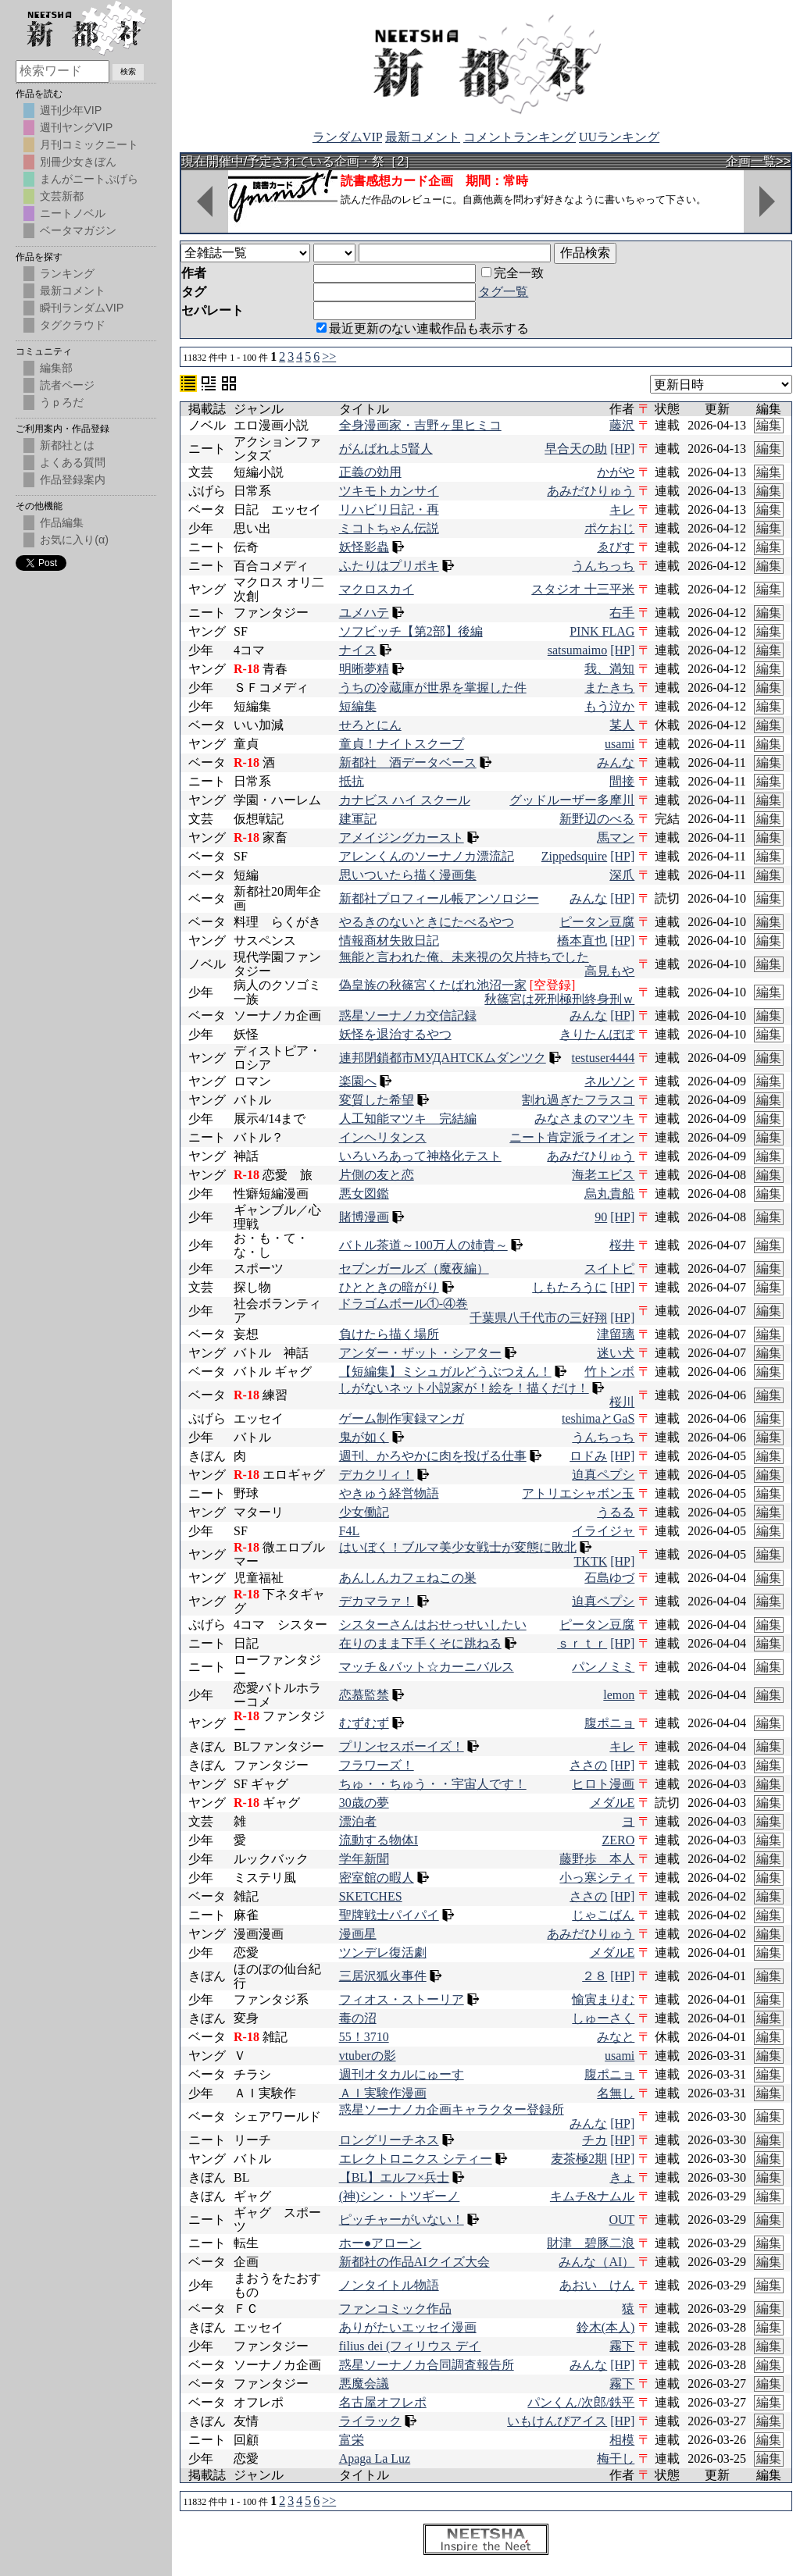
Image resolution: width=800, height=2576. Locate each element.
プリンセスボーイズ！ (401, 1746)
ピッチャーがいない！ (401, 2219)
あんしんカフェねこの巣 (408, 1577)
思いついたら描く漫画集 (408, 875)
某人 (621, 725)
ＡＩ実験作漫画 (383, 2093)
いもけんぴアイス (557, 2421)
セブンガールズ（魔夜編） (414, 1268)
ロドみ (588, 1456)
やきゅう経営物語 (389, 1493)
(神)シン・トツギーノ (399, 2196)
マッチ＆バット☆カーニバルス (426, 1666)
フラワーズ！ (376, 1765)
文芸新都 (62, 196)
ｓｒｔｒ (582, 1643)
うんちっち (603, 565)
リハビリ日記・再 (389, 509)
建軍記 (358, 818)
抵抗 (351, 781)
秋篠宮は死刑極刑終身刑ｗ (559, 999)
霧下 (621, 2346)
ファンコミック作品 (395, 2308)
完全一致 (512, 273)
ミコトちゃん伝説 (389, 528)
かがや (615, 472)
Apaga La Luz (375, 2458)
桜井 (621, 1245)
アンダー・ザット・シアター (420, 1352)
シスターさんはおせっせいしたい (433, 1624)
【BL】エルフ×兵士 (394, 2177)
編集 (768, 425)
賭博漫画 (364, 1217)
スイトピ (609, 1268)
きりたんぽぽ (596, 1034)
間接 (621, 781)
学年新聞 (364, 1858)
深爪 (621, 875)
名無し (615, 2093)
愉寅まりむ (603, 1999)
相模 (621, 2439)
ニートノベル (72, 213)
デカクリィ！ (376, 1474)
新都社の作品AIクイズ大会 (414, 2261)
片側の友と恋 (376, 1174)
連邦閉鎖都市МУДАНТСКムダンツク (442, 1057)
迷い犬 (615, 1352)
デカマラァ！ (376, 1601)
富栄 (351, 2439)
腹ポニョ (609, 1723)
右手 (621, 612)
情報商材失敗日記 (389, 940)
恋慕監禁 (364, 1694)
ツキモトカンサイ (389, 490)
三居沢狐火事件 (383, 1976)
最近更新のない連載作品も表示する (422, 328)
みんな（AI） (596, 2261)
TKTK (591, 1561)
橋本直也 (582, 940)
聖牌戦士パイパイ (389, 1915)
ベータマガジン (78, 230)
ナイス (358, 650)
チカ (594, 2140)
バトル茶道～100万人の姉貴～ (423, 1245)
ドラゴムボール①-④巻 (403, 1303)
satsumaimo (577, 650)
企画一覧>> (758, 161)
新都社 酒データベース (408, 762)
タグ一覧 (503, 291)
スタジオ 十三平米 (582, 589)
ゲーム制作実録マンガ (401, 1418)
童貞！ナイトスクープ (401, 743)
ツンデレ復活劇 (383, 1952)
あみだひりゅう (590, 490)
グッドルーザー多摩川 (571, 800)
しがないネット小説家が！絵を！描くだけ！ (464, 1388)
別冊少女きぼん (78, 161)
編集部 (56, 368)
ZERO (618, 1840)
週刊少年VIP (71, 110)
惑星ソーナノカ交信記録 (408, 1015)
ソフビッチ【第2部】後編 (411, 631)
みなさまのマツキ (584, 1118)
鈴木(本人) (606, 2327)
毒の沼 (358, 2018)
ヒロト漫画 (603, 1783)
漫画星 (358, 1933)
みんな (615, 762)
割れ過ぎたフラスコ (578, 1099)
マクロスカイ (376, 589)
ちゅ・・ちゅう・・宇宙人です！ (433, 1783)
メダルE (612, 1802)
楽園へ (358, 1081)
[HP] (622, 448)
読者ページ (67, 385)
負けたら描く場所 (389, 1334)
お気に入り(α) (74, 539)
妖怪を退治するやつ (395, 1034)
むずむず (364, 1723)
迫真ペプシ (603, 1474)
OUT (621, 2219)
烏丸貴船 (609, 1193)
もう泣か (609, 706)
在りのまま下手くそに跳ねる (420, 1643)
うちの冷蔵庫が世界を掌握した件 (433, 687)
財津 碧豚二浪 (590, 2243)
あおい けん (596, 2285)
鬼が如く (364, 1437)
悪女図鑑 (364, 1193)
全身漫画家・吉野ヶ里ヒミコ (420, 425)
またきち (609, 687)
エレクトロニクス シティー (415, 2158)
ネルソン (609, 1081)
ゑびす (615, 547)
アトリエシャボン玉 (578, 1493)
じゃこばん (603, 1915)
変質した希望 (376, 1099)
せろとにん (370, 725)
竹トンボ (609, 1371)
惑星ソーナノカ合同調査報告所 (426, 2364)
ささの (588, 1765)
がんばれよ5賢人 (386, 448)
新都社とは (67, 445)
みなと (615, 2036)
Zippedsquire (574, 856)
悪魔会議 (364, 2383)
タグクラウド (72, 325)
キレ (621, 509)
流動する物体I (378, 1840)
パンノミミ (603, 1666)
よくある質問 (72, 462)
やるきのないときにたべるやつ (426, 921)
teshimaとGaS (598, 1418)
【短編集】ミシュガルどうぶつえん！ (445, 1371)
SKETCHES (370, 1896)
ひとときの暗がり (389, 1287)
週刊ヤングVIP (76, 127)
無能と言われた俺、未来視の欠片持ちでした (464, 957)
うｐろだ (62, 402)
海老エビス (603, 1174)
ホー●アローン (380, 2243)
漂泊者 (358, 1821)
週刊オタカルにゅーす (401, 2074)
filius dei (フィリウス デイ (410, 2346)
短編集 (358, 706)
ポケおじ (609, 528)
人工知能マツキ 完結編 (408, 1118)
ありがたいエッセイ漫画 (408, 2327)
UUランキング (619, 137)
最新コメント (422, 137)
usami (619, 743)
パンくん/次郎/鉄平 (580, 2402)
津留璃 (615, 1334)
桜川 (621, 1402)
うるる (615, 1512)
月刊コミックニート (89, 144)
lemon (618, 1694)
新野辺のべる (596, 818)
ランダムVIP (347, 137)
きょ (621, 2177)
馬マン (615, 837)
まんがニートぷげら (89, 179)
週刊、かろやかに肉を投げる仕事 (433, 1456)
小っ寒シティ (596, 1877)
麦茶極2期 (579, 2158)
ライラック (370, 2421)
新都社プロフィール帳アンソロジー (439, 898)
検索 (128, 71)
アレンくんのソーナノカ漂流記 (426, 856)
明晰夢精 (364, 668)
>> (329, 356)
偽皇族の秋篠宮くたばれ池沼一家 (433, 985)
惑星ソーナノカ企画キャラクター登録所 (451, 2109)
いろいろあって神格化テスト (420, 1156)
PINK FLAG (602, 631)
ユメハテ (364, 612)
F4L (349, 1530)
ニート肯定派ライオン (571, 1137)
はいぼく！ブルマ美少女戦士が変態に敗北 (458, 1547)
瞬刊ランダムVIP (81, 307)
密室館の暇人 (376, 1877)
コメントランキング (519, 137)
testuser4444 (602, 1057)
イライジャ (603, 1530)
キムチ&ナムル (592, 2196)
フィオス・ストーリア (401, 1999)
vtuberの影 (367, 2055)
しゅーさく (603, 2018)
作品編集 (62, 522)
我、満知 (609, 668)
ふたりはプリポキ (389, 565)
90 (601, 1217)
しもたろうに (569, 1287)
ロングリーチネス (389, 2140)
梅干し (615, 2458)
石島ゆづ (609, 1577)
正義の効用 (370, 472)
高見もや (609, 971)
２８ (594, 1976)
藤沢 (621, 425)
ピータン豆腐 (596, 921)
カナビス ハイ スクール (404, 800)
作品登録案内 (72, 479)
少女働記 (364, 1512)
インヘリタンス (383, 1137)
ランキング (67, 273)
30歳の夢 (364, 1802)
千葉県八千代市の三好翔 (538, 1317)
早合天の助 (576, 448)
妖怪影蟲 (364, 547)
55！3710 (364, 2036)
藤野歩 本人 (596, 1858)
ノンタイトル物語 (389, 2285)
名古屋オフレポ (383, 2402)
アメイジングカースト (401, 837)
